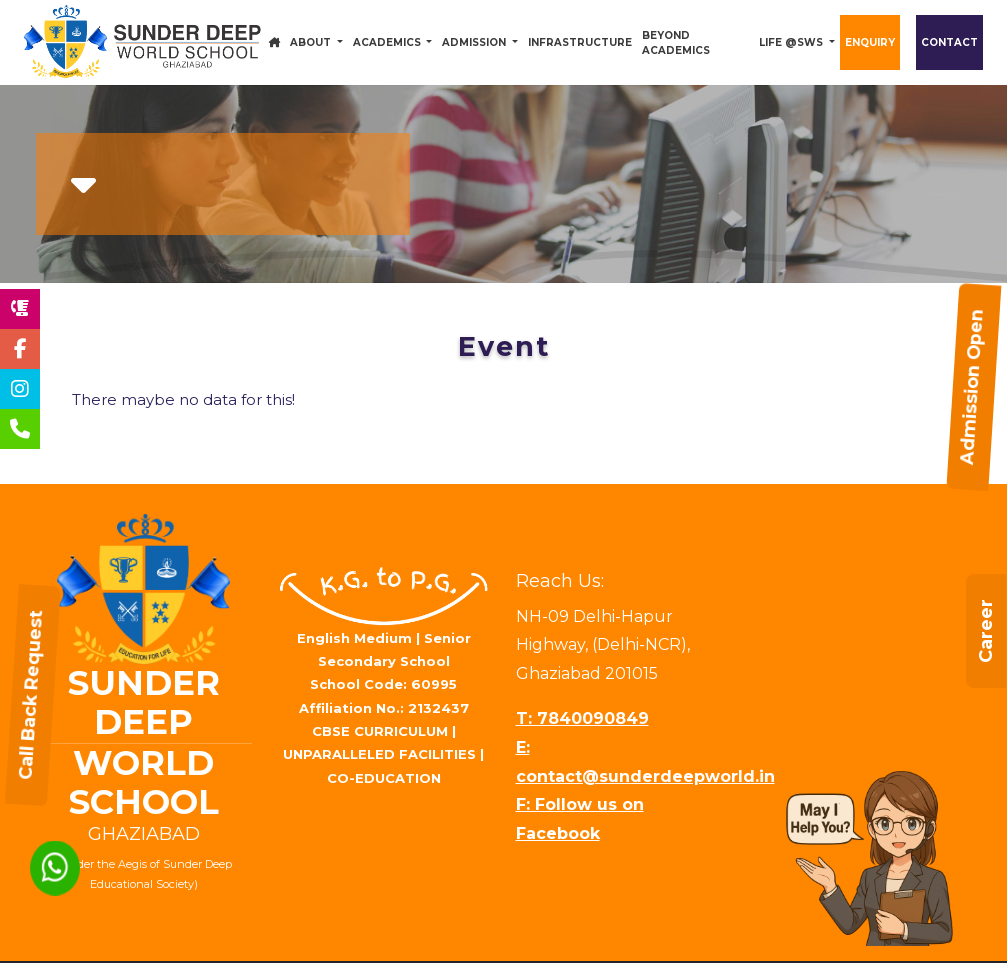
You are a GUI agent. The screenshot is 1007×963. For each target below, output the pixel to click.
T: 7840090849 (582, 718)
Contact (949, 42)
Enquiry (870, 42)
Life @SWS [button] (792, 42)
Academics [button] (388, 42)
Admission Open (986, 385)
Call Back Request (20, 694)
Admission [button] (475, 42)
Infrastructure (580, 42)
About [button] (312, 42)
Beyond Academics (676, 43)
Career (986, 675)
